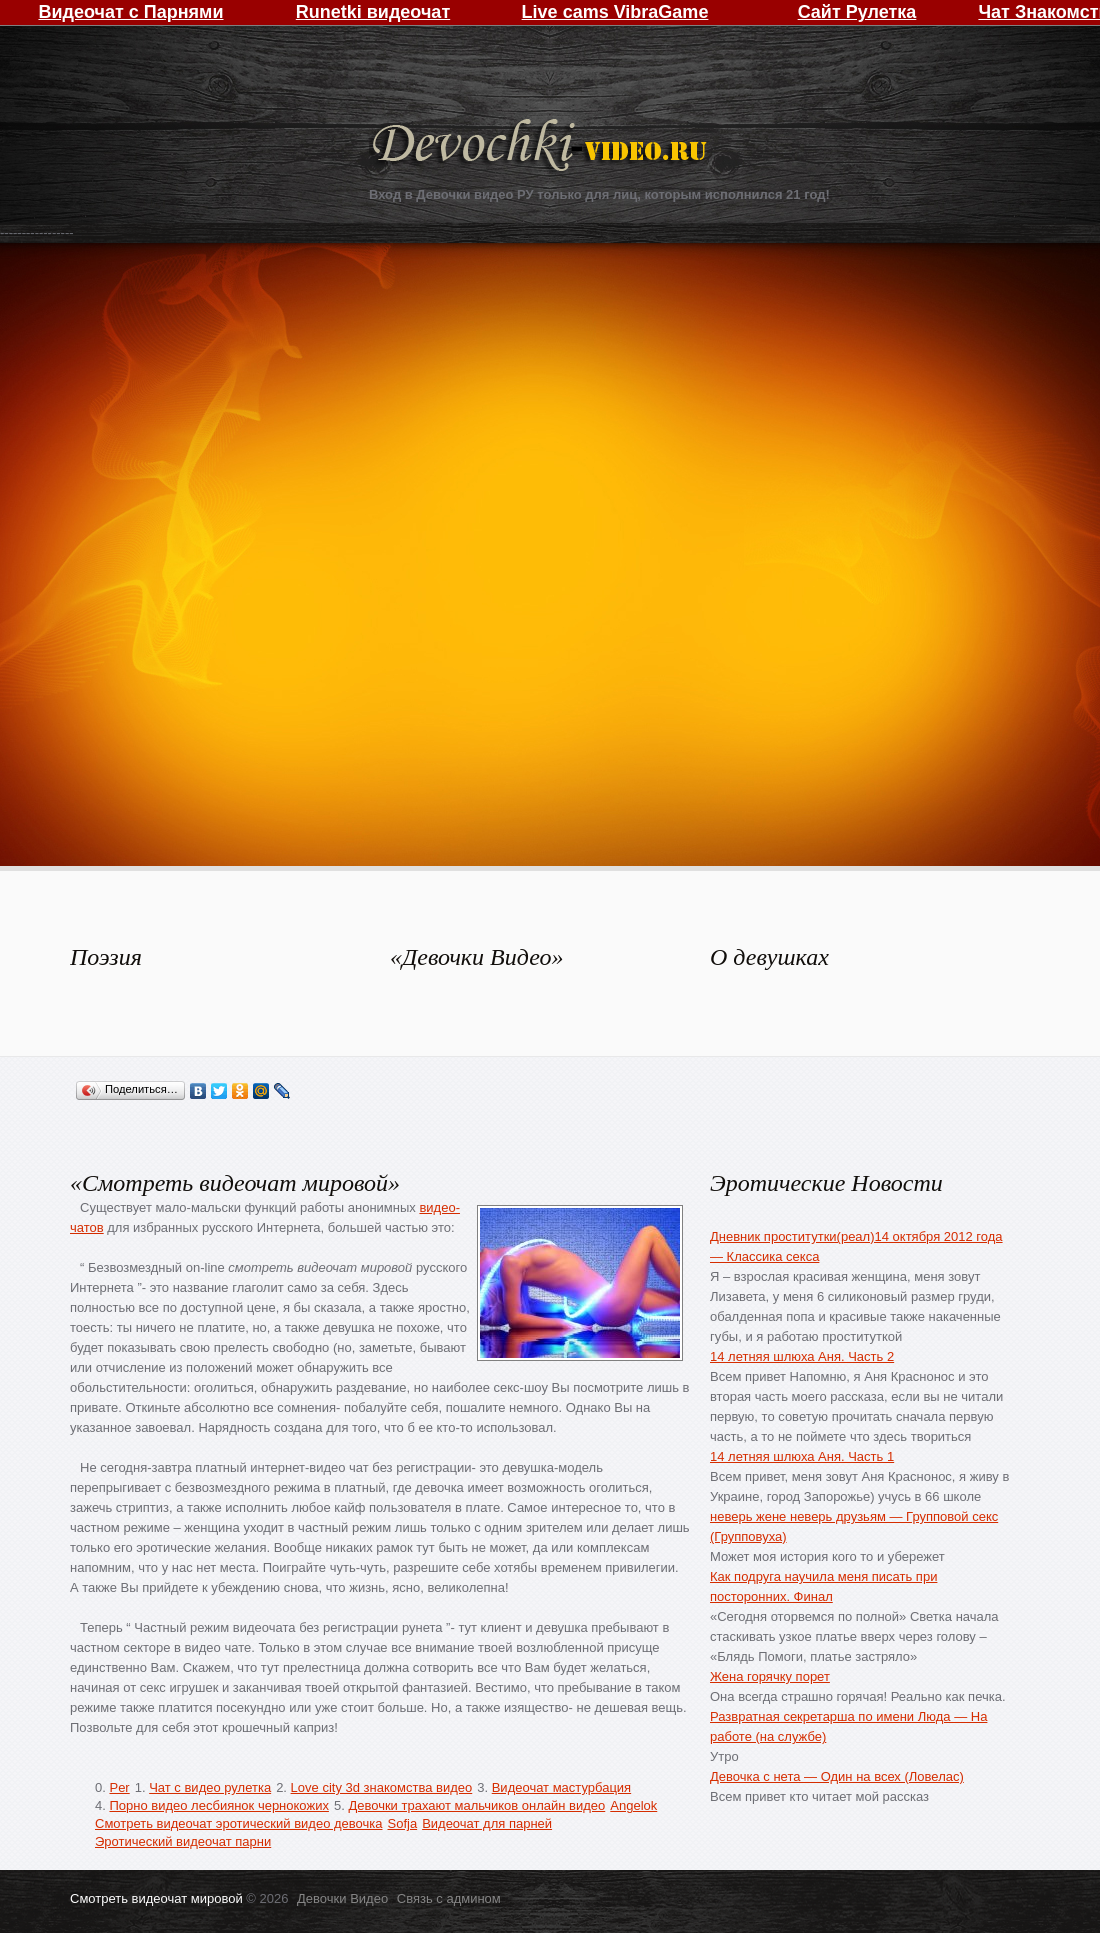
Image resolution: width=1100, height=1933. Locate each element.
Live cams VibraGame (615, 12)
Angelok (633, 1805)
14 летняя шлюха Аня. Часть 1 (802, 1456)
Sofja (402, 1823)
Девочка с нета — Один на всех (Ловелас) (837, 1776)
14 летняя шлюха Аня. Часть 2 (802, 1356)
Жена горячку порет (770, 1676)
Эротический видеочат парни (183, 1841)
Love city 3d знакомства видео (382, 1787)
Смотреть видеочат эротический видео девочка (238, 1823)
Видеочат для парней (487, 1823)
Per (119, 1787)
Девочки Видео (542, 147)
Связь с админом (449, 1898)
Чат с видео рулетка (210, 1787)
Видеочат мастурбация (561, 1787)
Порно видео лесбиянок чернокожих (218, 1805)
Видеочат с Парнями (130, 12)
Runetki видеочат (373, 12)
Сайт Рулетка (857, 12)
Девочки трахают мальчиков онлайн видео (476, 1805)
